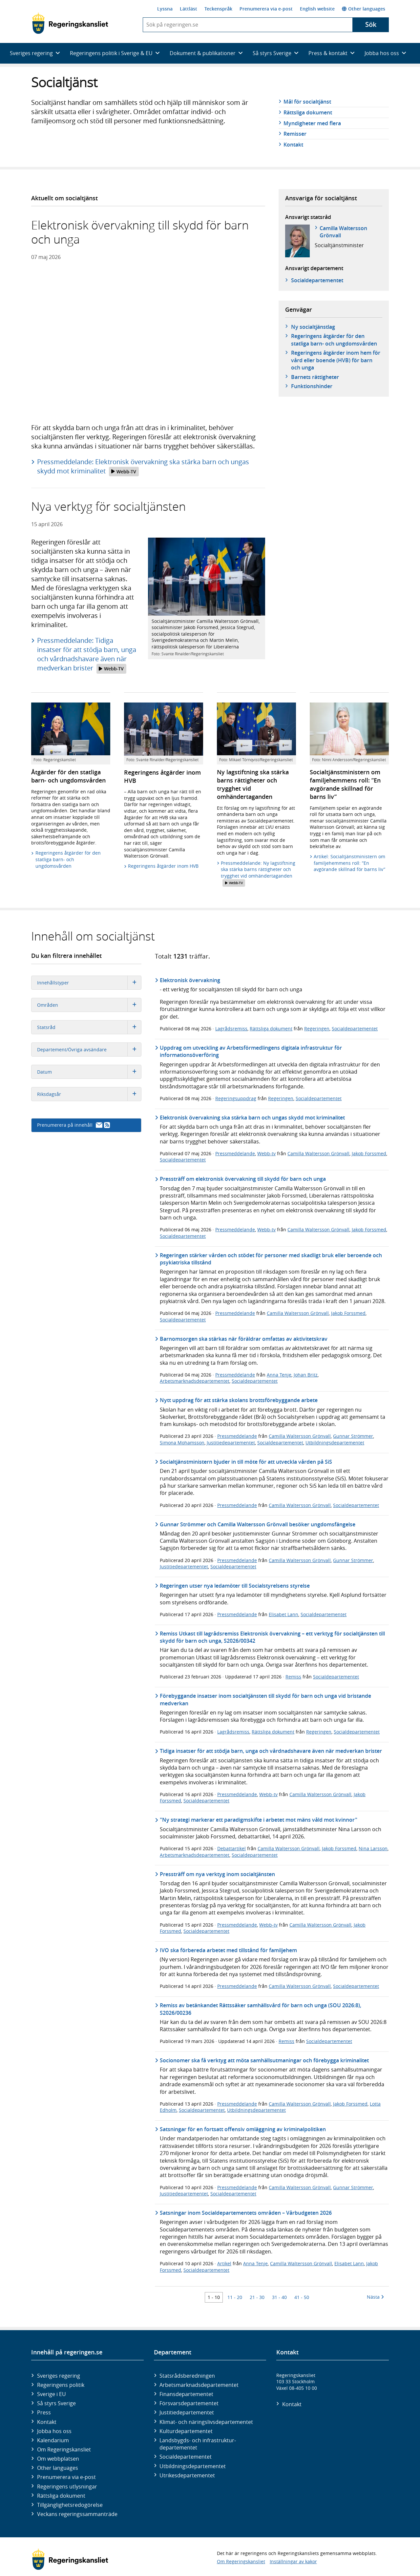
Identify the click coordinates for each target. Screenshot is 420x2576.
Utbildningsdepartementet (334, 1442)
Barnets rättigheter (315, 377)
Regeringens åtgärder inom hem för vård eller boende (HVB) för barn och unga (335, 360)
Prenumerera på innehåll (73, 1125)
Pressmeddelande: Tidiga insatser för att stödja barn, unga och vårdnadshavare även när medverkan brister (86, 654)
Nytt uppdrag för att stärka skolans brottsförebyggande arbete (239, 1400)
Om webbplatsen (58, 2458)
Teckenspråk (218, 9)
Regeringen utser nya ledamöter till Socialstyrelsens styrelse (235, 1585)
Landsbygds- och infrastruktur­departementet (197, 2444)
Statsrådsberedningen (187, 2375)
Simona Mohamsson (182, 1442)
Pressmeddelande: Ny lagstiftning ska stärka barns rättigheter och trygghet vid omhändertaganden (258, 873)
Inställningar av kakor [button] (293, 2561)
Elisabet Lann (283, 1614)
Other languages (363, 9)
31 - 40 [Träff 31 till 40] (279, 2297)
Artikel (224, 2263)
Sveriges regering (58, 2375)
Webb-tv (266, 1153)
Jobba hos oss (54, 2431)
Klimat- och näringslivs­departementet (206, 2422)
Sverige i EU (51, 2394)
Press (44, 2412)
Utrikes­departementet (187, 2475)
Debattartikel (231, 1848)
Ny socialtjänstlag (313, 326)
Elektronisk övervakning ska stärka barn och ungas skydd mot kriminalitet (252, 1117)
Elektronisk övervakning (190, 980)
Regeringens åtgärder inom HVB (163, 866)
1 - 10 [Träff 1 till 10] (214, 2297)
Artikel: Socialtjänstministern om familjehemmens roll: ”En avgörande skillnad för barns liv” (349, 862)
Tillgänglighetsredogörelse (70, 2504)
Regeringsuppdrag (235, 1098)
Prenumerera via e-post (266, 9)
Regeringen (316, 1028)
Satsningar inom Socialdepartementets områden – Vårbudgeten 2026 (246, 2212)
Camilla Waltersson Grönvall (343, 232)
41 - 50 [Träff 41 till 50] (301, 2297)
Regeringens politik (60, 2384)
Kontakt (293, 144)
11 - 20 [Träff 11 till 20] (234, 2297)
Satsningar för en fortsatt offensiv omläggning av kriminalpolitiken (243, 2129)
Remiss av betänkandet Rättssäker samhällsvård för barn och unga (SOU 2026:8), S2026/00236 (260, 2009)
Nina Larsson (373, 1848)
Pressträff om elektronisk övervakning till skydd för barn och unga (243, 1178)
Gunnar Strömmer (353, 1436)
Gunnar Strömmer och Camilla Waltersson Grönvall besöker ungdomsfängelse (257, 1524)
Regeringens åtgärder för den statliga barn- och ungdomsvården (334, 339)
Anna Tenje (279, 1375)
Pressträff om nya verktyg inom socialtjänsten (217, 1874)
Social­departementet (317, 280)
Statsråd (89, 1027)
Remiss (293, 1677)
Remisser (295, 133)
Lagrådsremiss (231, 1028)
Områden (89, 1005)
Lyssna (165, 9)
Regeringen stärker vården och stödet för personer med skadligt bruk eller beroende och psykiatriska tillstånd (271, 1259)
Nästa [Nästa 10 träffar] (375, 2297)
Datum (89, 1072)
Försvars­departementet (189, 2403)
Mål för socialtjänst (307, 101)
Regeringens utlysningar (67, 2486)
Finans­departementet (186, 2394)
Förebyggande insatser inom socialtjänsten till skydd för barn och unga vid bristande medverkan (265, 1699)
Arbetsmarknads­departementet (199, 2384)
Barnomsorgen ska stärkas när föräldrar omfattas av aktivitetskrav (243, 1338)
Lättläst (188, 9)
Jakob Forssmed (369, 1153)
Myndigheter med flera (312, 123)
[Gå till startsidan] (70, 23)
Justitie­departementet (186, 2412)
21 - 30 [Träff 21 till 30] (257, 2297)
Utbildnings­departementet (192, 2466)
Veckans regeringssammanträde (77, 2514)
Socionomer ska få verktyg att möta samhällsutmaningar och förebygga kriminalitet (264, 2060)
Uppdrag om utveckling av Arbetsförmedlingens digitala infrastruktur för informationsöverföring (251, 1051)
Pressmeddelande (235, 1153)
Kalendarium (53, 2440)
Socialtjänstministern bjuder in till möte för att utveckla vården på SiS (246, 1461)
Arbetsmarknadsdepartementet (194, 1381)
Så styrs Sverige (56, 2403)
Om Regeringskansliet (64, 2449)
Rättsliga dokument (308, 112)
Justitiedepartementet (231, 1442)
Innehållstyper (89, 982)
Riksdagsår (89, 1094)
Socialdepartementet (355, 1028)
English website (317, 9)
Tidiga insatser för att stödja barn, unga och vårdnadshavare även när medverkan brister (271, 1750)
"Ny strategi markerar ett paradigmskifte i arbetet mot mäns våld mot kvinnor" (258, 1819)
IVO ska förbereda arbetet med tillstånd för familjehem (228, 1950)
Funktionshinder (311, 386)
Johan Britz (306, 1375)
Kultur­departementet (186, 2431)
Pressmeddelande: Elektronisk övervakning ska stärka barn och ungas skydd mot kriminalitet (143, 466)
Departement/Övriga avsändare (89, 1049)
